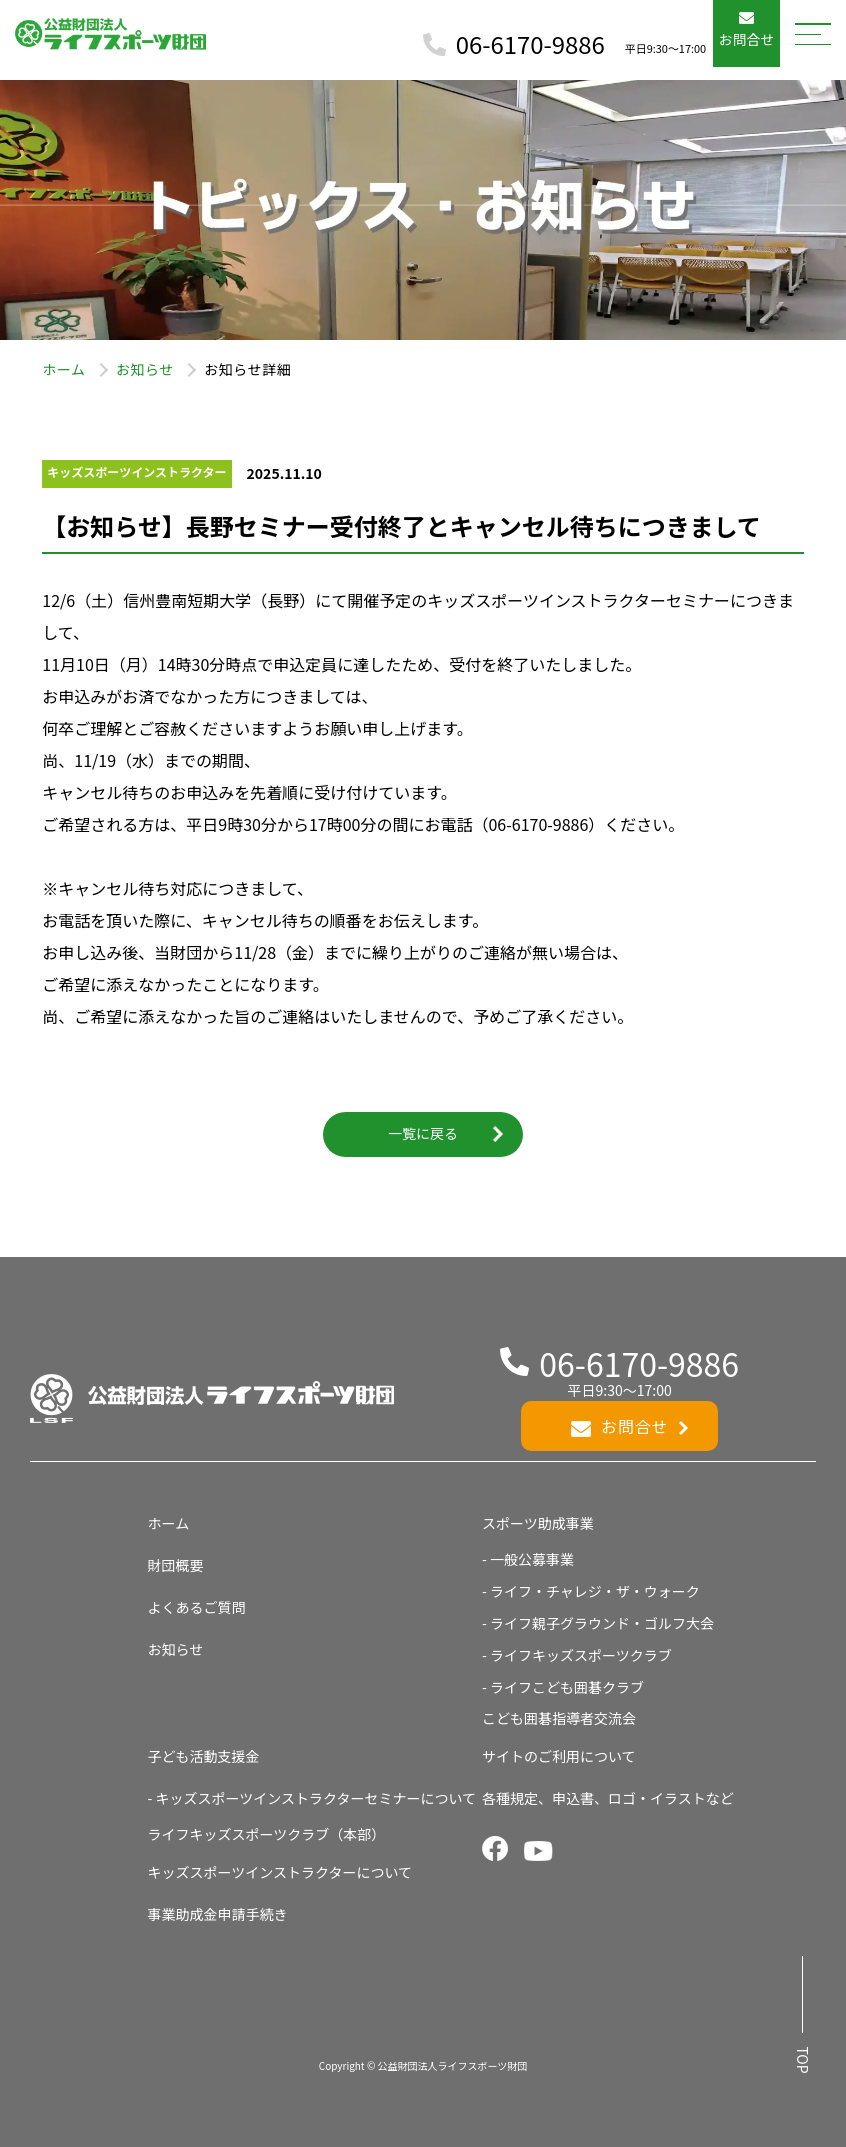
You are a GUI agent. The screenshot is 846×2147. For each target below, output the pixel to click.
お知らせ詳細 (247, 369)
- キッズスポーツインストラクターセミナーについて (312, 1798)
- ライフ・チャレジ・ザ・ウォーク (591, 1591)
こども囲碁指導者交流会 (559, 1718)
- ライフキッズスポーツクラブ (577, 1655)
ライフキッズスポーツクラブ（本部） (267, 1834)
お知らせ (145, 369)
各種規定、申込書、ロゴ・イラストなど (608, 1798)
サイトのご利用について (559, 1756)
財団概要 (176, 1565)
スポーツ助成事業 (538, 1523)
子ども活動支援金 (204, 1756)
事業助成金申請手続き (218, 1914)
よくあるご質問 (197, 1607)
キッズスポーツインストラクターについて (280, 1872)
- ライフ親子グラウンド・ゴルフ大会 (598, 1623)
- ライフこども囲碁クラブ (563, 1687)
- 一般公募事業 (528, 1559)
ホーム (63, 369)
